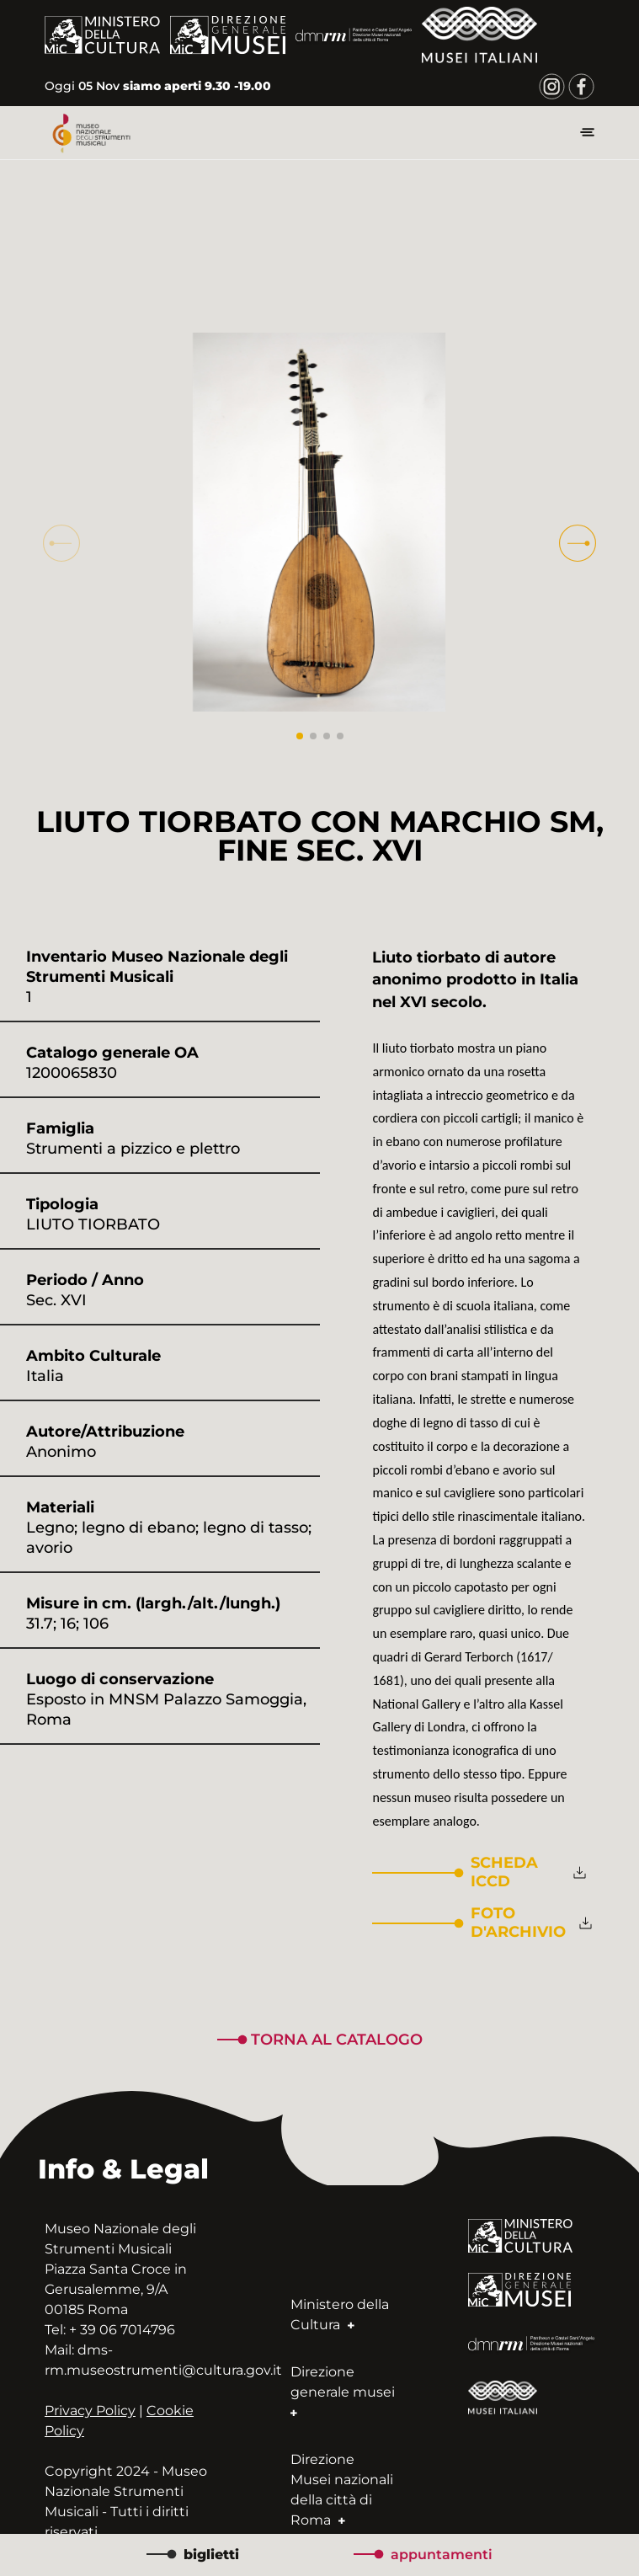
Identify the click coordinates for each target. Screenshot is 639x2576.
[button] (577, 543)
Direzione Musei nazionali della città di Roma (341, 2489)
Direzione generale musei (342, 2392)
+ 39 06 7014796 (122, 2330)
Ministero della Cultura (339, 2314)
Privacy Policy (90, 2411)
